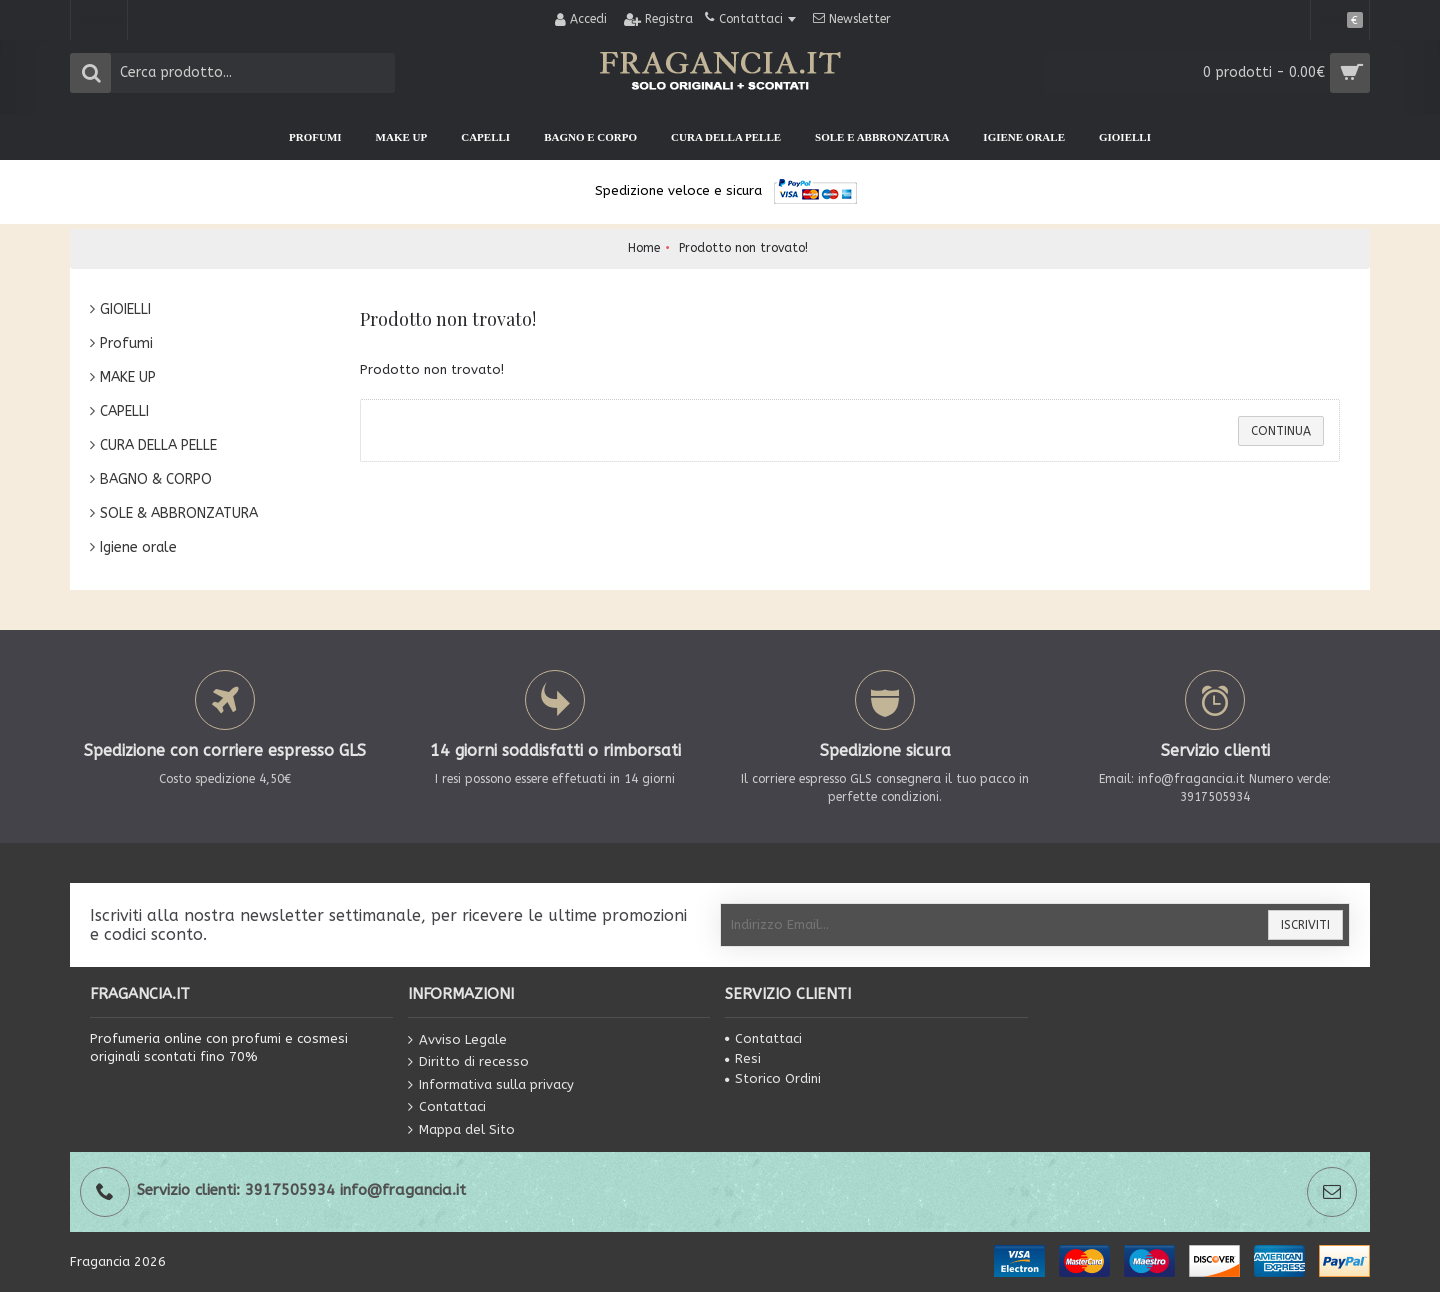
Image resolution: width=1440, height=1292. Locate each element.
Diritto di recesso (468, 1062)
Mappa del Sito (461, 1130)
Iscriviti (1305, 925)
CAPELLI (124, 411)
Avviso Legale (457, 1039)
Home (644, 248)
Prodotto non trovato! (743, 248)
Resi (743, 1058)
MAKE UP (128, 377)
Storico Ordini (773, 1078)
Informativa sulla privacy (491, 1085)
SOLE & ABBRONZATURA (179, 513)
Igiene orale (138, 547)
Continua (1281, 431)
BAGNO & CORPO (156, 479)
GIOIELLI (125, 309)
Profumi (126, 343)
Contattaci (447, 1107)
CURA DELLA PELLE (158, 445)
